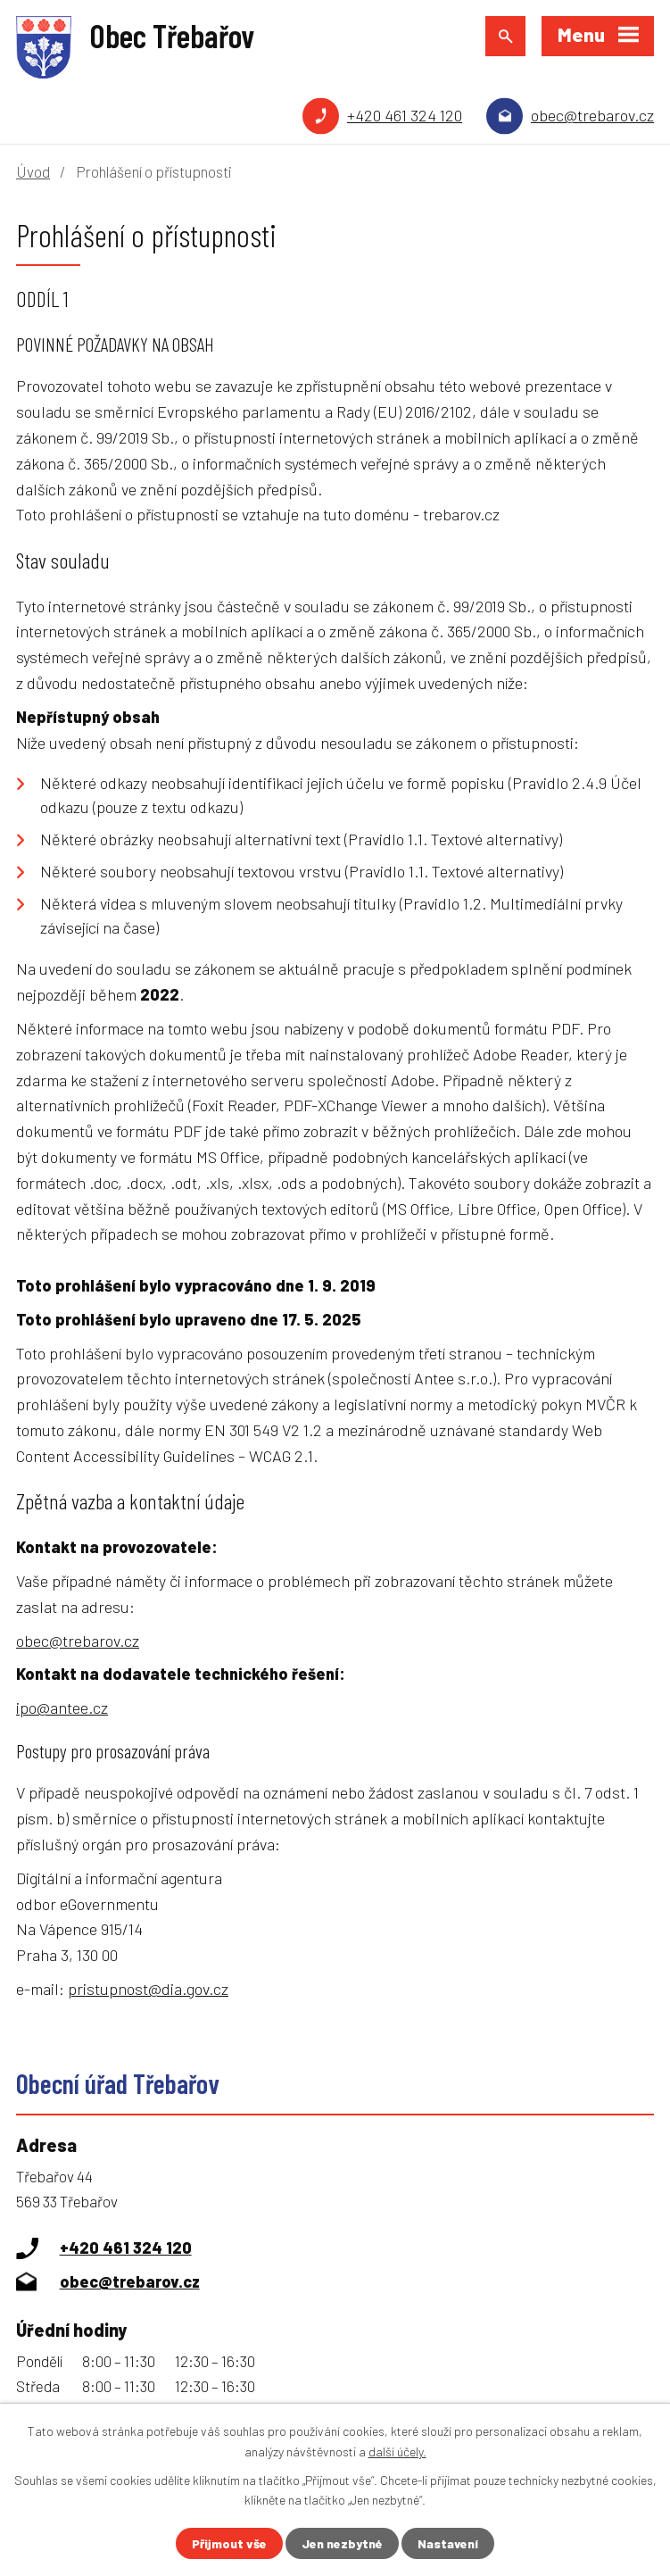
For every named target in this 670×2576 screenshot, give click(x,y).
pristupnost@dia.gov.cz (148, 1988)
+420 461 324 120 (404, 115)
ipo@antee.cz (62, 1707)
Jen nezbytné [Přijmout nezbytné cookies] (342, 2543)
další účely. (397, 2450)
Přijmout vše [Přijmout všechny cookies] (229, 2543)
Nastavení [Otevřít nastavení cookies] (448, 2543)
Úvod (33, 171)
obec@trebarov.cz (592, 115)
